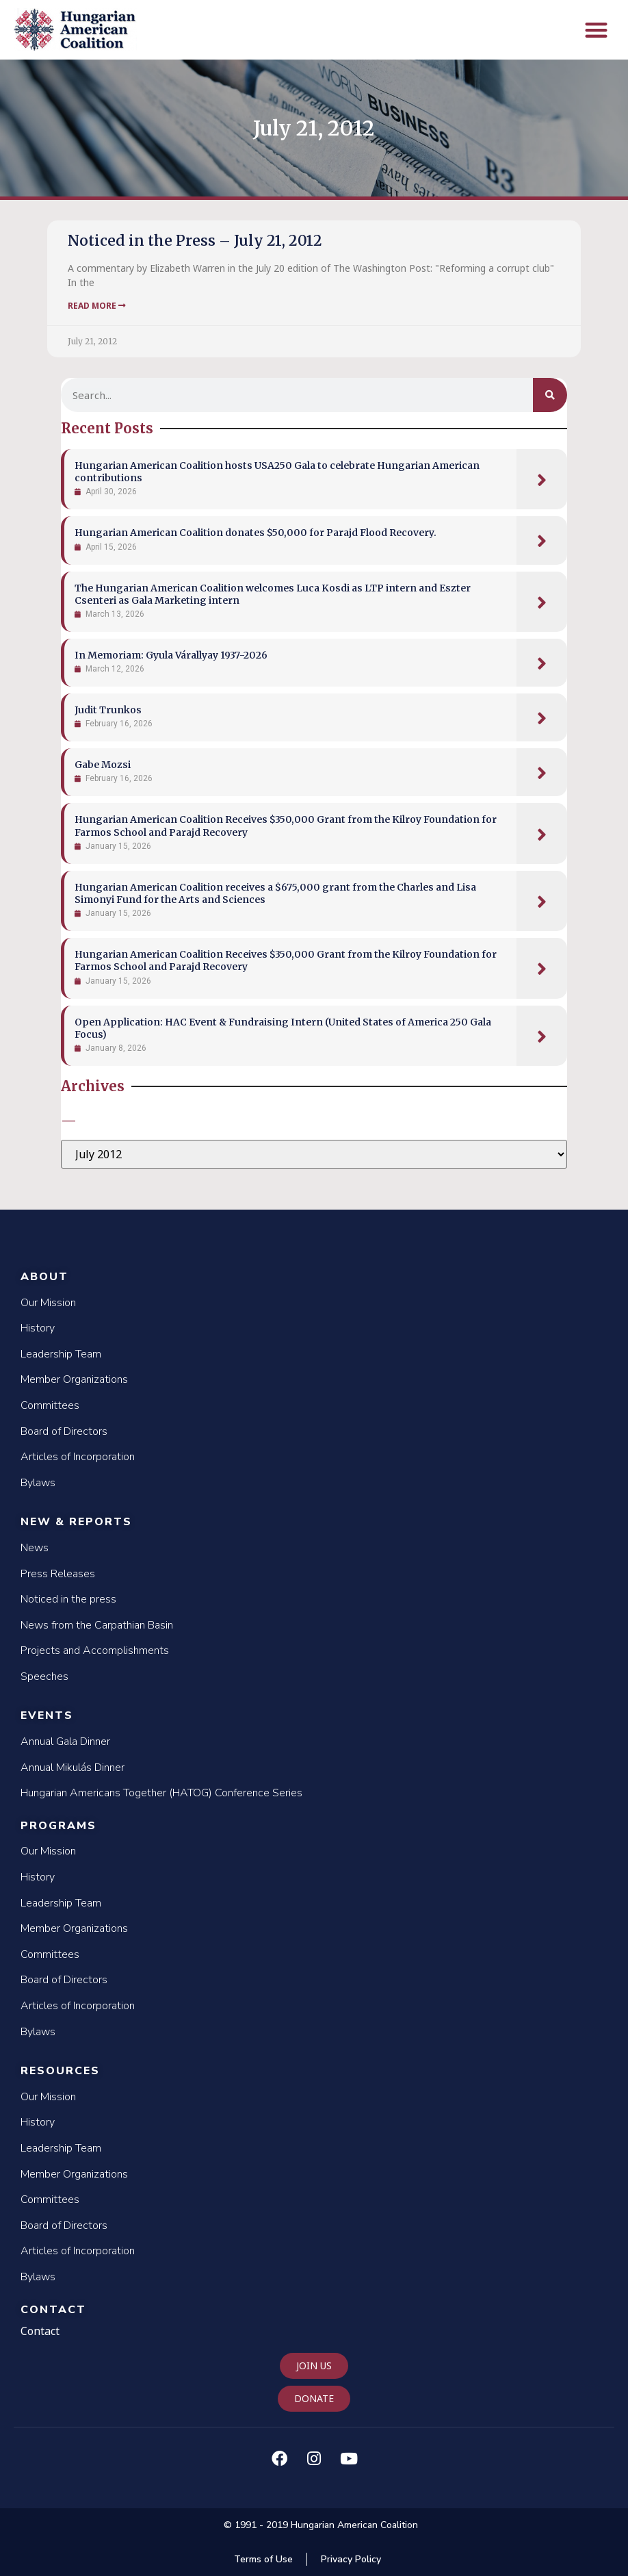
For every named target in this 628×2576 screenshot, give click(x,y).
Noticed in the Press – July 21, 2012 (195, 240)
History (38, 1328)
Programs (58, 1825)
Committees (50, 1405)
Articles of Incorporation (78, 1456)
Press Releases (58, 1573)
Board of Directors (64, 1431)
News (35, 1547)
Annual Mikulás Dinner (73, 1767)
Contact (53, 2309)
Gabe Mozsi (103, 764)
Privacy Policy (351, 2559)
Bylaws (38, 1482)
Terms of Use (263, 2559)
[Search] (550, 395)
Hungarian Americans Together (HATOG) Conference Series (161, 1792)
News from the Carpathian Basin (97, 1625)
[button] (597, 30)
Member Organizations (74, 1379)
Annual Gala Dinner (65, 1741)
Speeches (44, 1676)
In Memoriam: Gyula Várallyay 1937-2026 (171, 655)
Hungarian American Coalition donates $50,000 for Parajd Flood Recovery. (255, 532)
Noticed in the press (68, 1599)
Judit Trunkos (108, 710)
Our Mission (48, 1302)
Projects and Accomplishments (95, 1650)
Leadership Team (61, 1354)
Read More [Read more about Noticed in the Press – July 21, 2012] (97, 305)
